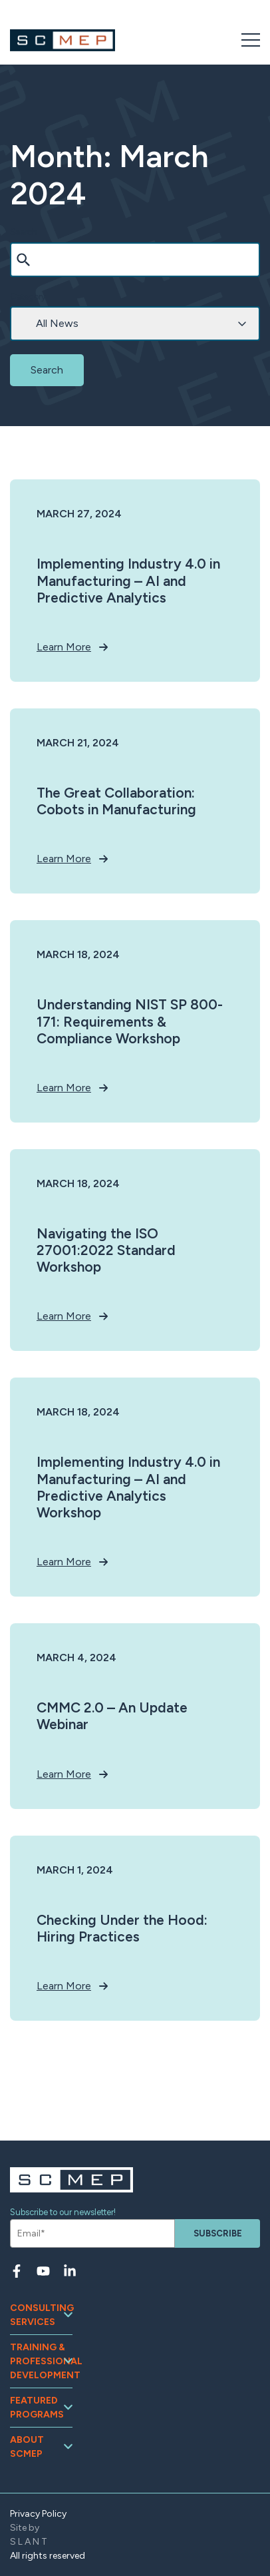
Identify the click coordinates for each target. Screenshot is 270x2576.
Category (28, 297)
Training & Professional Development (41, 2361)
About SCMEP (27, 2446)
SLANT (29, 2541)
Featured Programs (37, 2407)
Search (23, 232)
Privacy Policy (38, 2513)
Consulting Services (41, 2315)
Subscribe (218, 2233)
